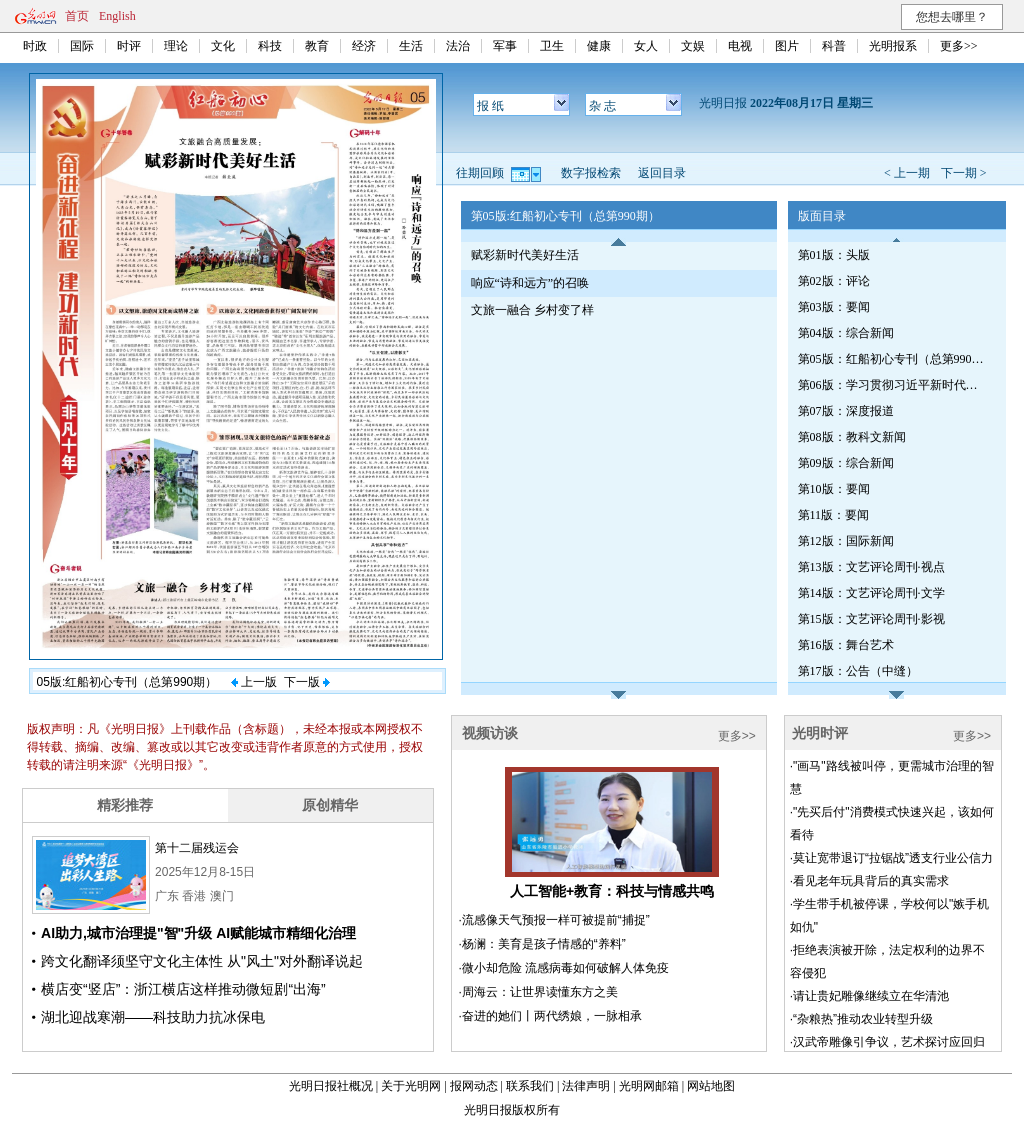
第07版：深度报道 (846, 411)
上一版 (254, 682)
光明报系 (893, 46)
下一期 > (964, 173)
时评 (129, 46)
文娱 (693, 46)
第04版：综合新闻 (846, 333)
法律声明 (586, 1086)
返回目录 (662, 173)
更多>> (959, 46)
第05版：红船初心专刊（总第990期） (893, 359)
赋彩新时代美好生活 (525, 255)
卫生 (552, 46)
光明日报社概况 (331, 1086)
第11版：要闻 (834, 515)
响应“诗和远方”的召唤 (530, 283)
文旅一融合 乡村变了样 (532, 310)
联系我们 (530, 1086)
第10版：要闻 (834, 489)
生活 (411, 46)
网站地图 (711, 1086)
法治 (458, 46)
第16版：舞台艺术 (846, 645)
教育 (317, 46)
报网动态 (474, 1086)
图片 (787, 46)
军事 (505, 46)
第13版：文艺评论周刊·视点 (871, 567)
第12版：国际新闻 (846, 541)
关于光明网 (411, 1086)
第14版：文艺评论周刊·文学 (871, 593)
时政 (35, 46)
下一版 (307, 682)
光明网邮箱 (649, 1086)
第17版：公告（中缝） (858, 671)
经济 (364, 46)
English (117, 16)
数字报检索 (591, 173)
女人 (646, 46)
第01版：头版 (834, 255)
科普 (834, 46)
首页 (77, 16)
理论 (176, 46)
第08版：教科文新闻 (852, 437)
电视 (740, 46)
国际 (82, 46)
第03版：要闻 (834, 307)
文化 (223, 46)
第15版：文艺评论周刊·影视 (871, 619)
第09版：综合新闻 (846, 463)
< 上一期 (907, 173)
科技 (270, 46)
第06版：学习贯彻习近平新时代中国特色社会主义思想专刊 (893, 385)
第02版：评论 (834, 281)
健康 (599, 46)
